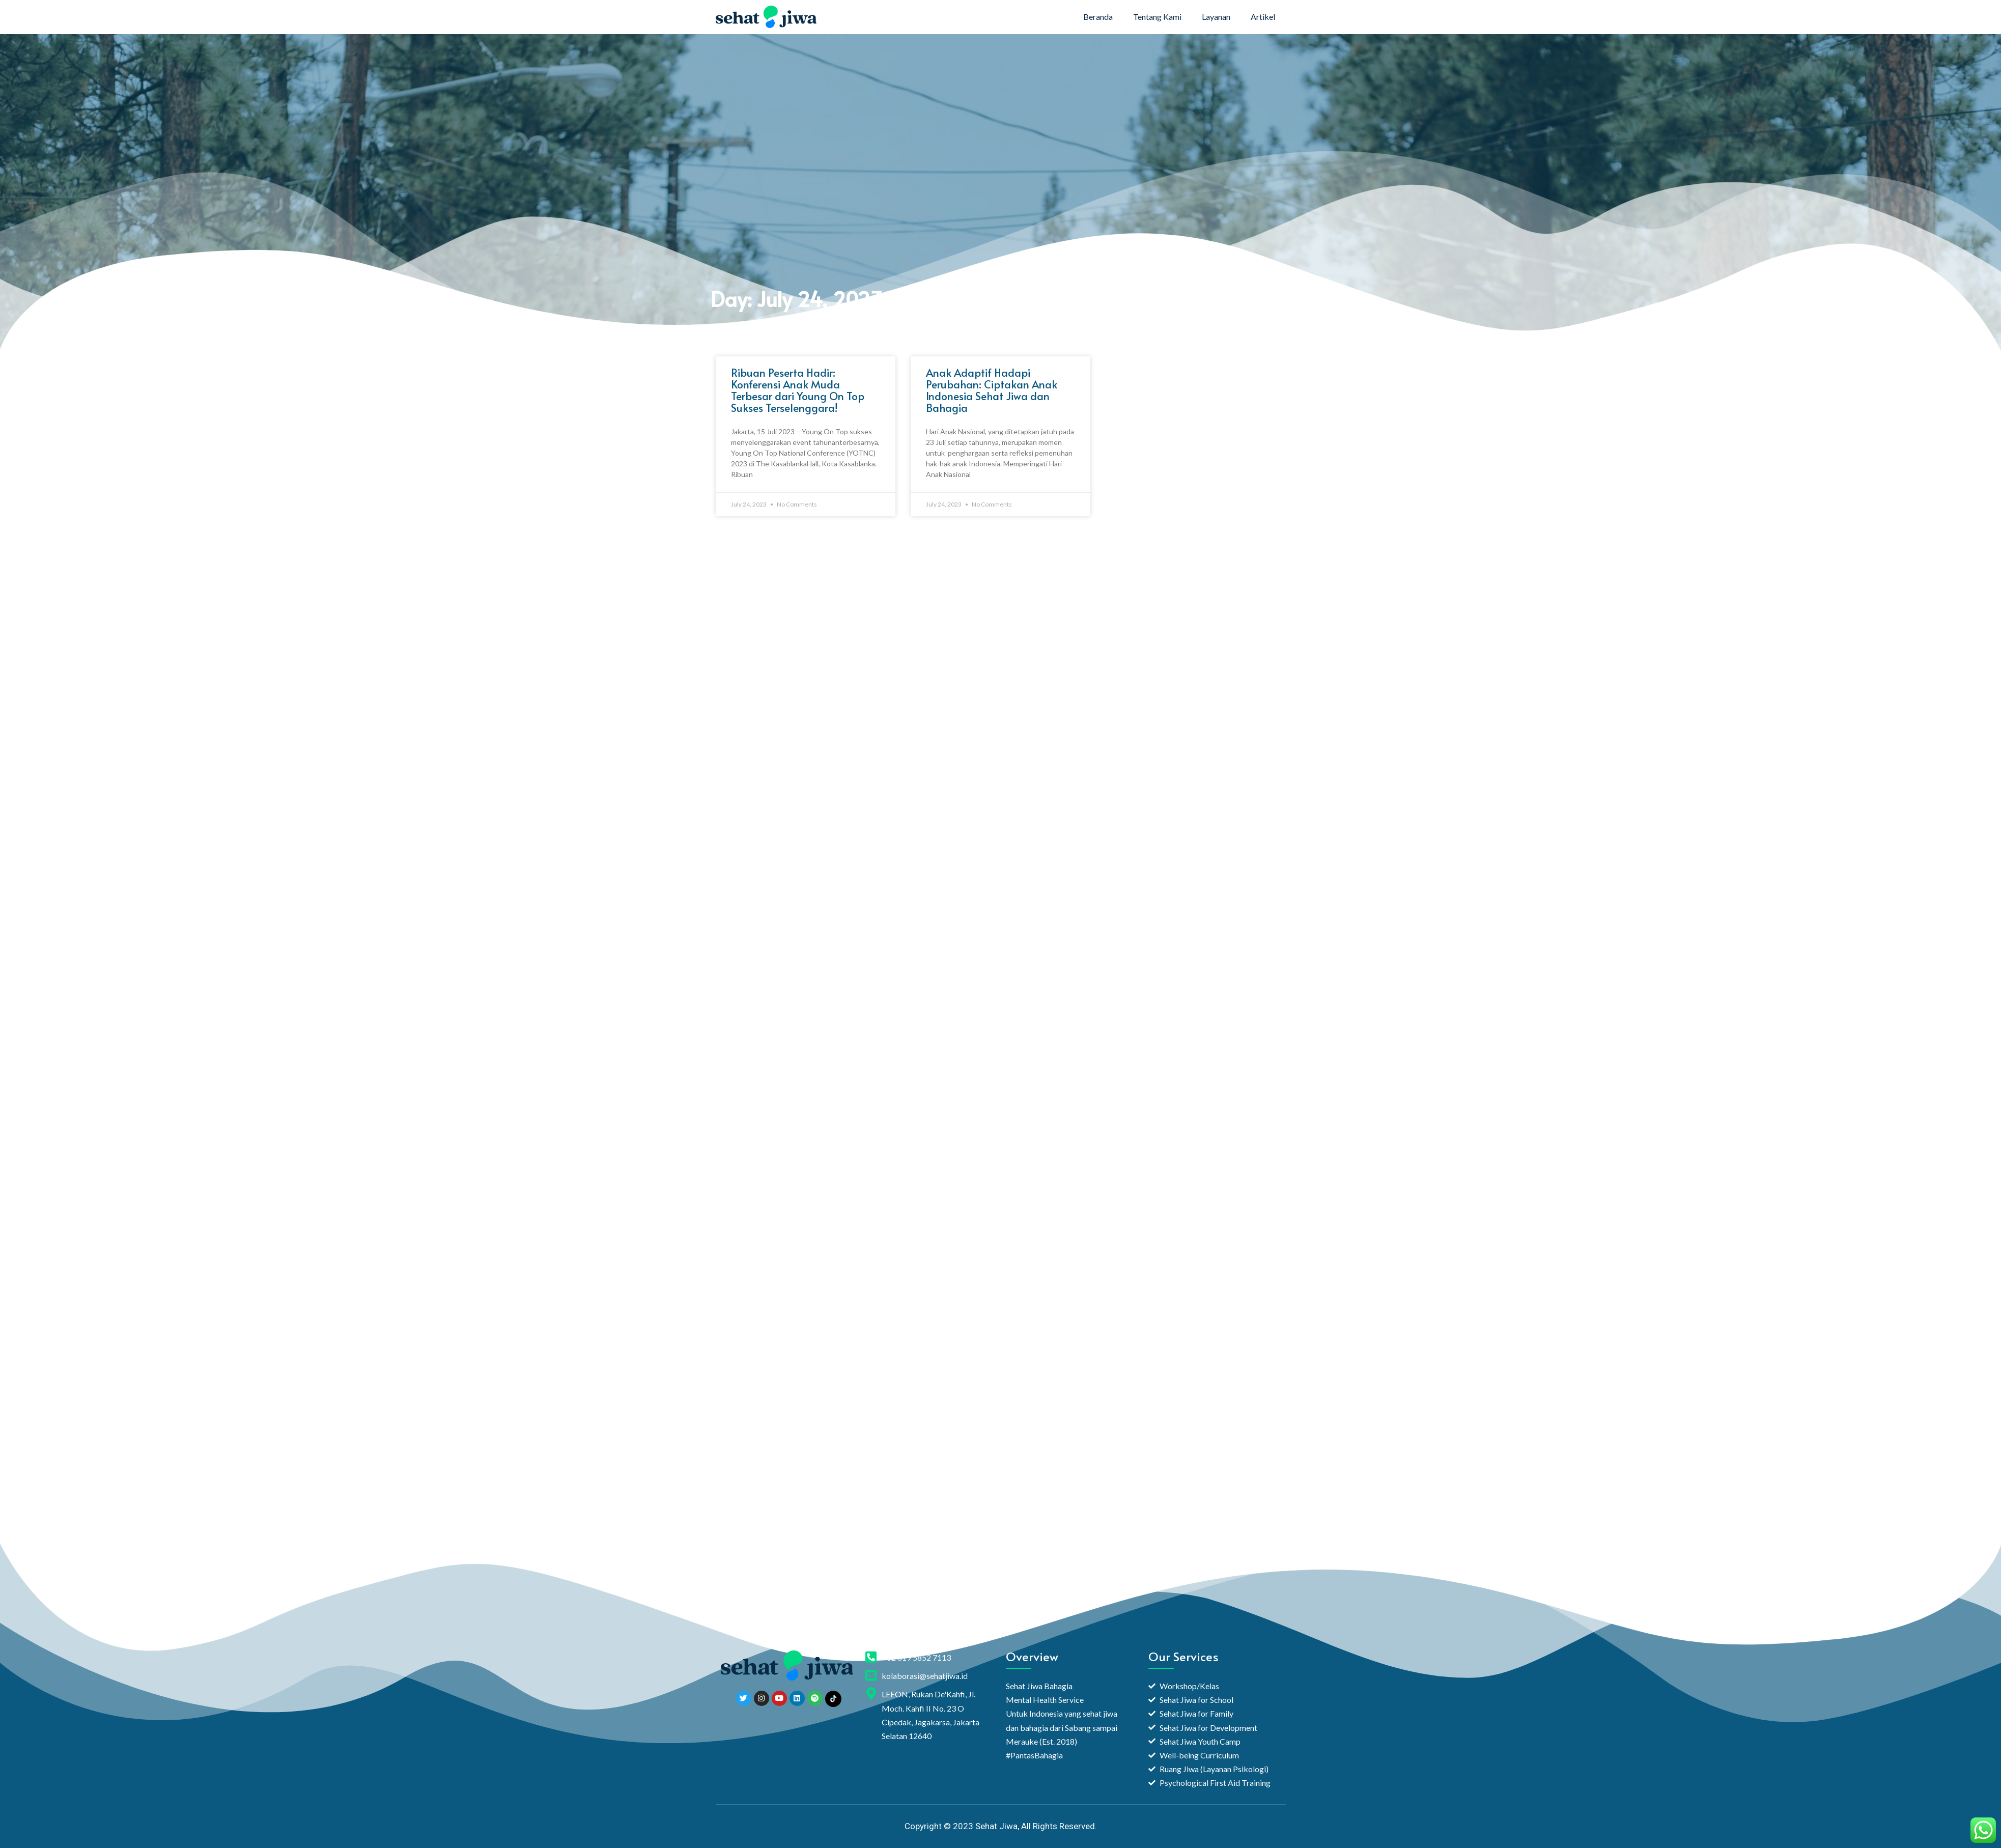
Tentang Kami (1157, 16)
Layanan (1216, 16)
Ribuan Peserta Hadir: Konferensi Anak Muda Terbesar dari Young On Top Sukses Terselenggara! (797, 390)
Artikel (1263, 16)
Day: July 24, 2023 (797, 299)
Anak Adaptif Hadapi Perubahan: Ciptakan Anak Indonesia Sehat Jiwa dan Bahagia (991, 390)
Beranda (1098, 16)
